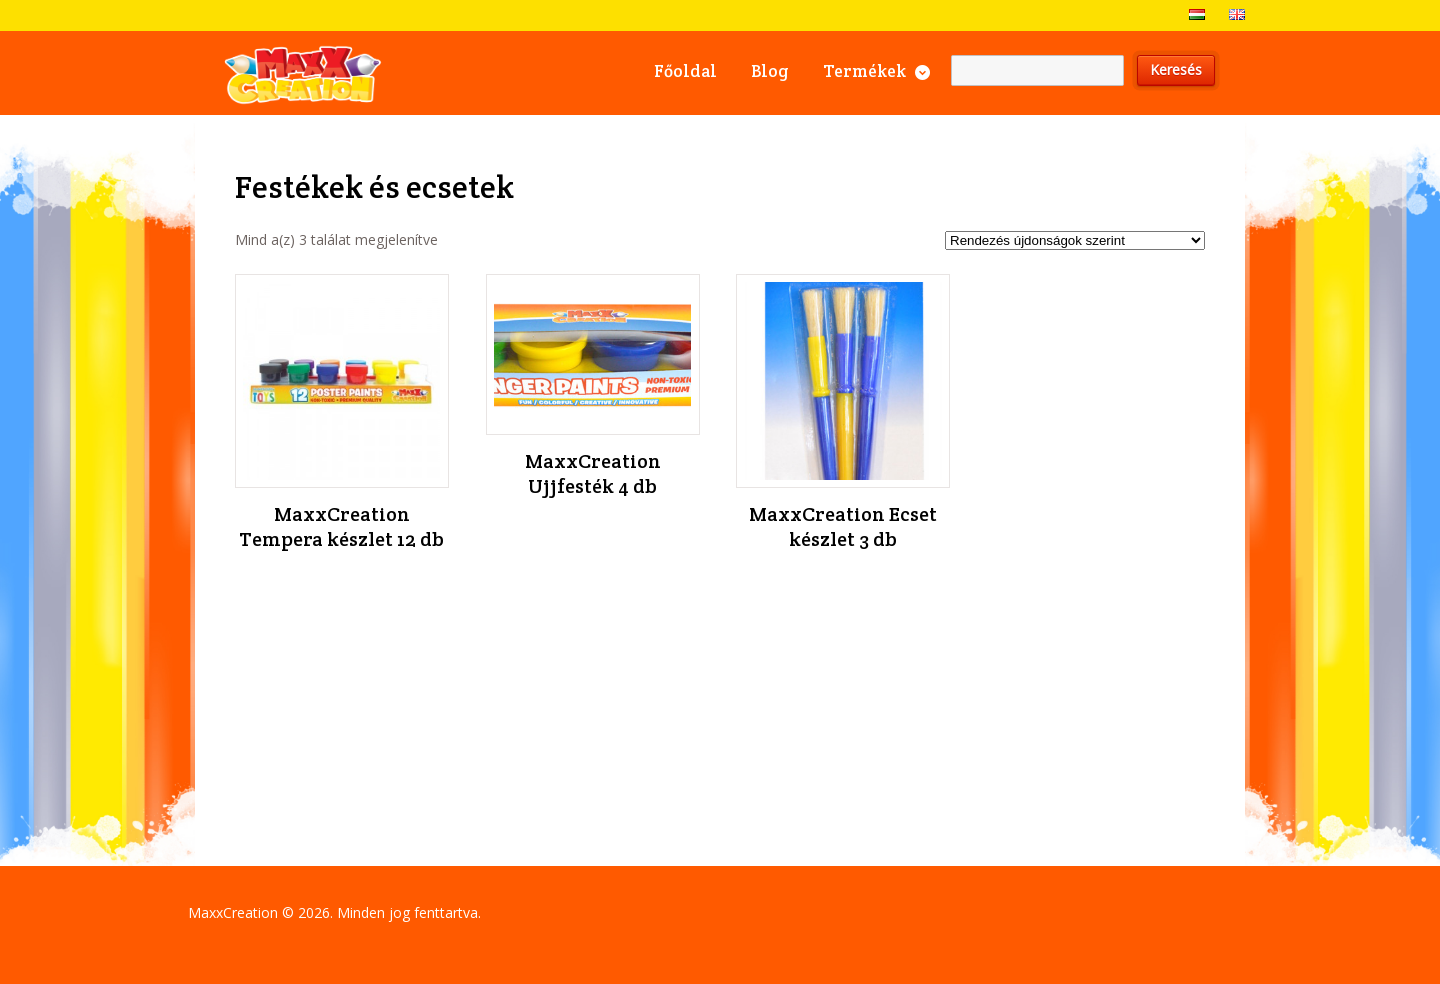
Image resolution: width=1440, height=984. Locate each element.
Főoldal (685, 71)
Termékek (864, 71)
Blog (770, 71)
